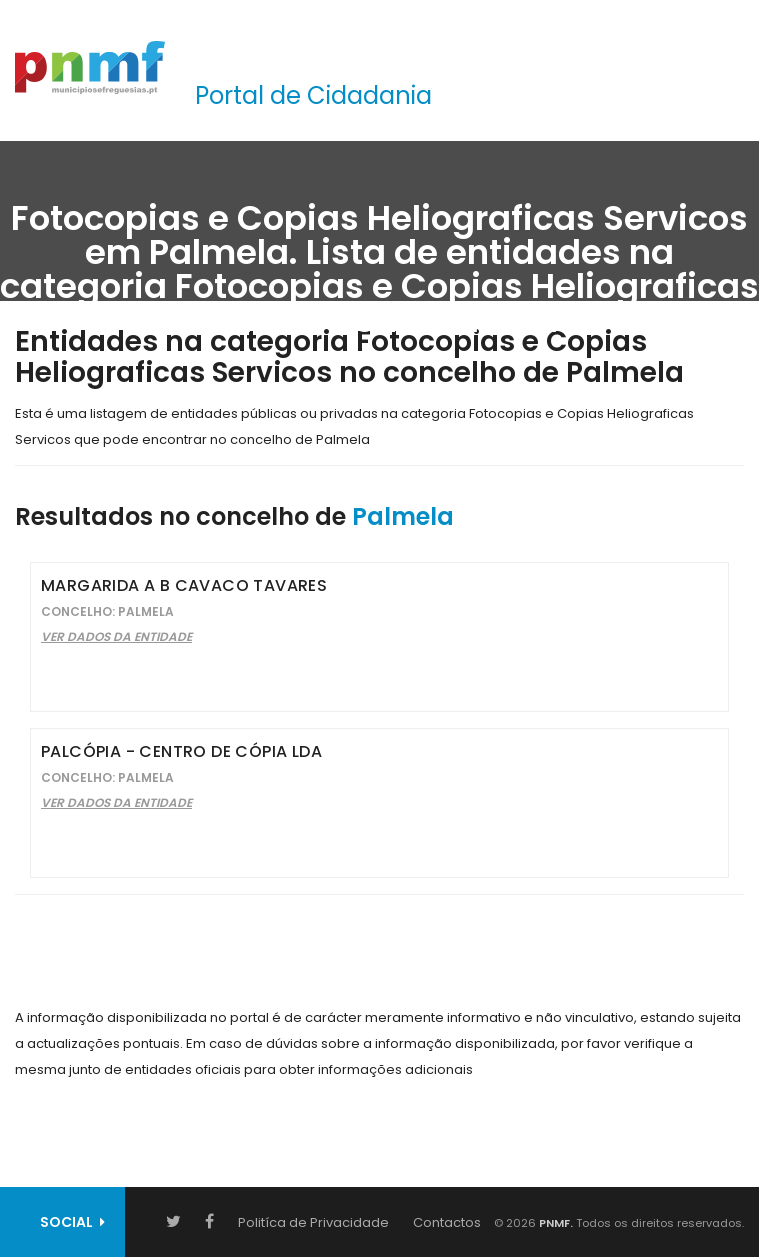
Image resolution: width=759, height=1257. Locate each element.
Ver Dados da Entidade (116, 636)
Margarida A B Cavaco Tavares (184, 585)
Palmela (403, 516)
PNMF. (554, 1223)
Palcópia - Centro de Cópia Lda (181, 751)
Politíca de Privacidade (313, 1222)
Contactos (447, 1222)
